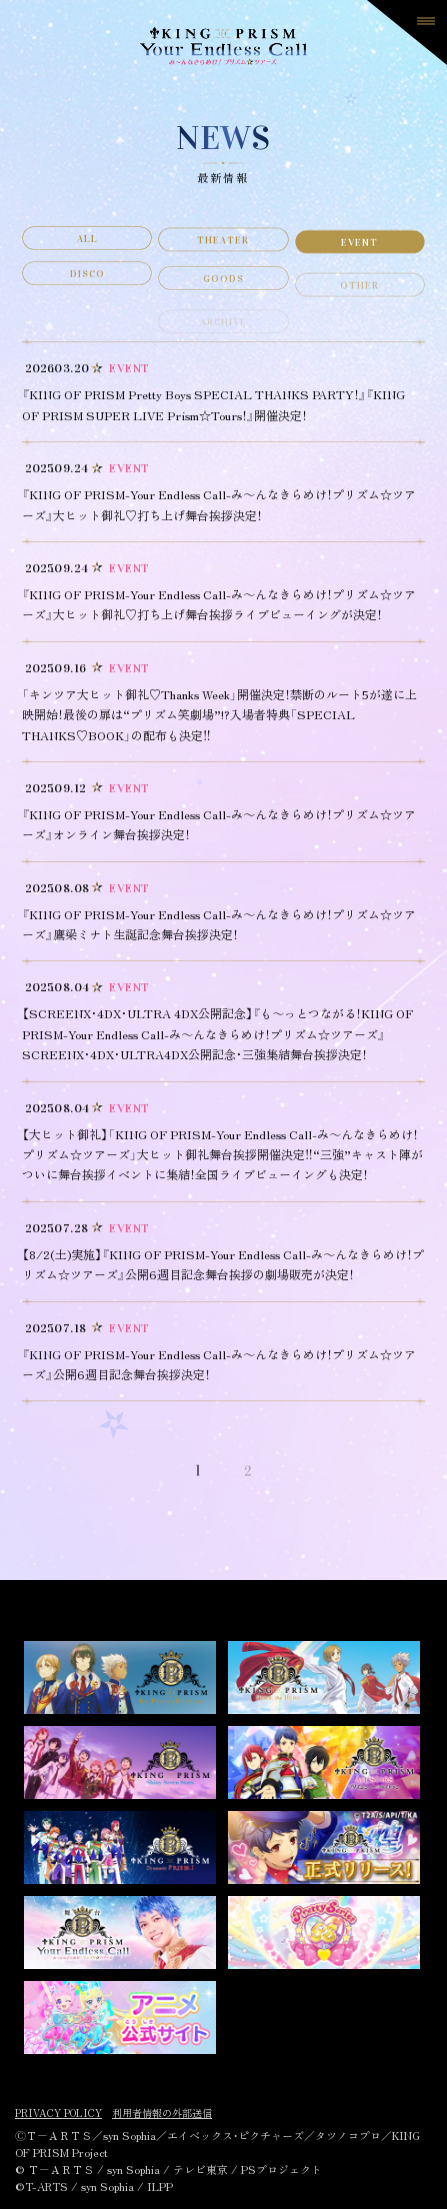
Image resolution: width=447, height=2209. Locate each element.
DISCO (87, 290)
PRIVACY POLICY (58, 2113)
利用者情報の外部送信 (162, 2113)
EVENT (359, 254)
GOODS (223, 300)
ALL (87, 245)
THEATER (223, 249)
